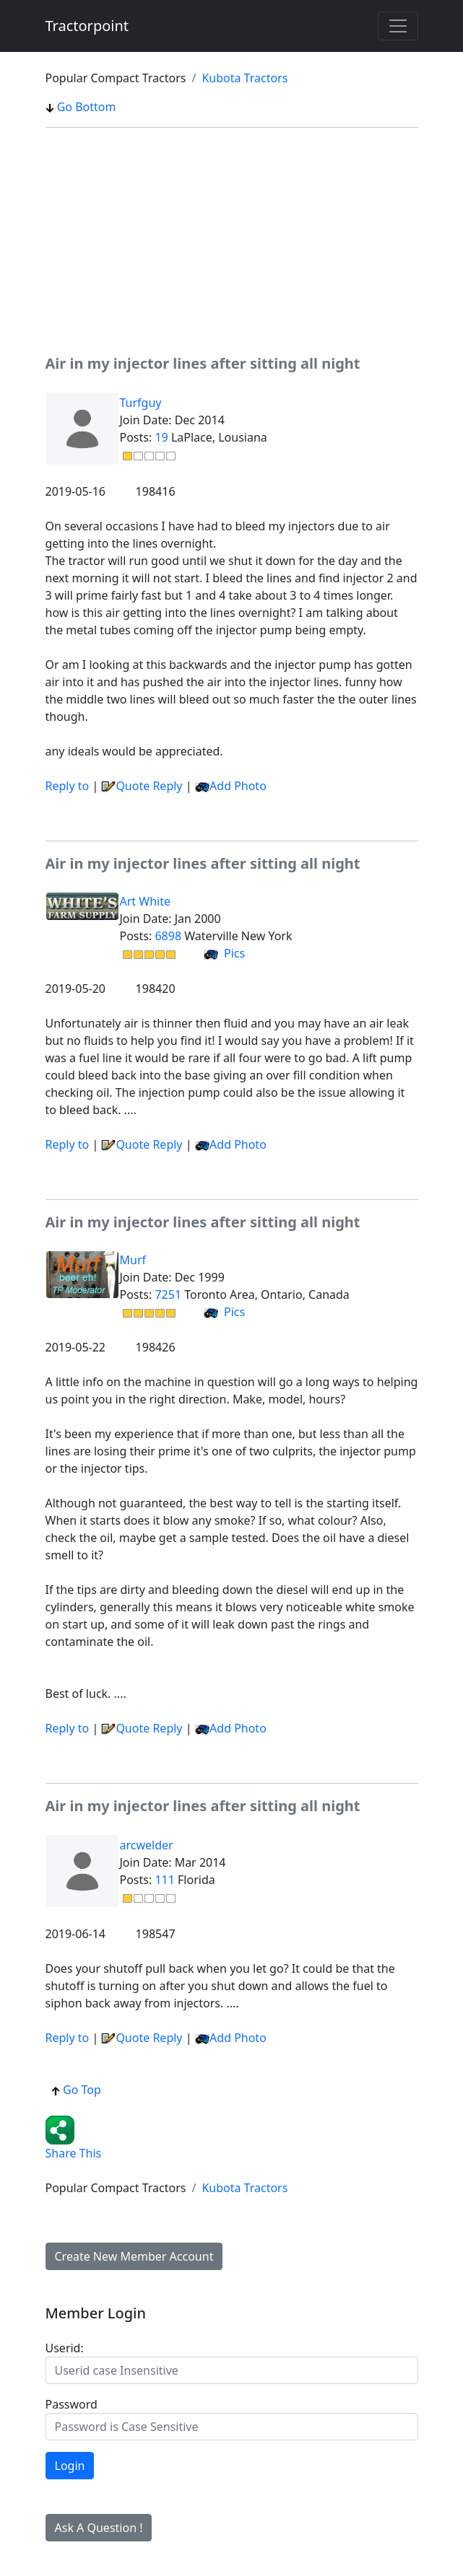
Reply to (68, 786)
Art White (145, 901)
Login (70, 2466)
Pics (224, 953)
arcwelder (146, 1845)
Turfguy (141, 403)
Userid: (65, 2348)
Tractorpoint (87, 25)
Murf (133, 1260)
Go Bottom (81, 107)
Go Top (76, 2090)
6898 (168, 936)
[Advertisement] (232, 240)
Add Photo (238, 786)
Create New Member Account (134, 2256)
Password (72, 2404)
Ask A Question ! (99, 2528)
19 (161, 437)
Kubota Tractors (244, 78)
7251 (168, 1294)
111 (164, 1880)
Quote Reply (141, 786)
